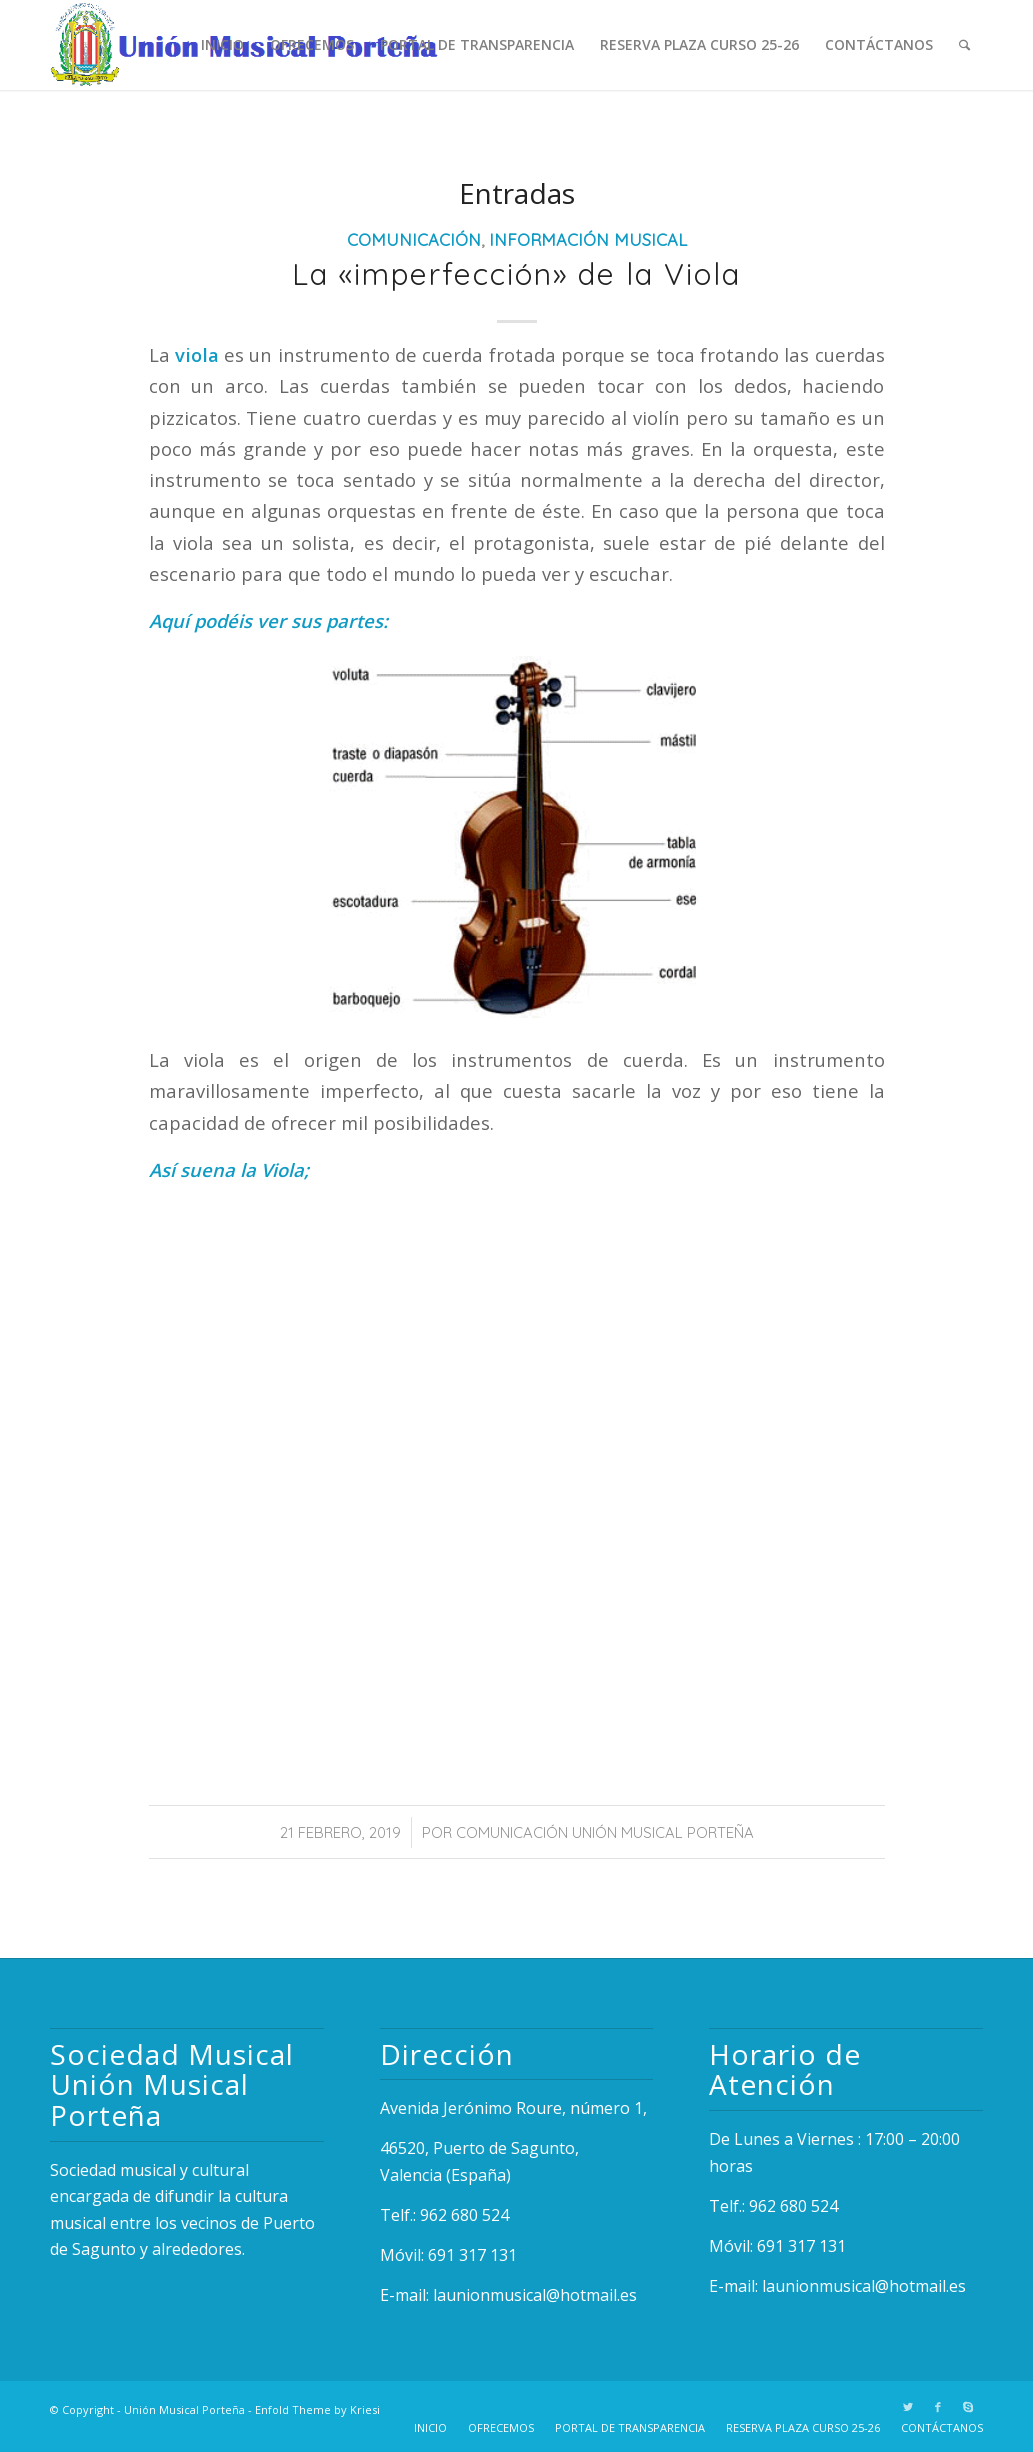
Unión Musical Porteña (184, 2409)
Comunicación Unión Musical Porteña (605, 1832)
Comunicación (414, 239)
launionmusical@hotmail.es (535, 2295)
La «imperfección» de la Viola (516, 274)
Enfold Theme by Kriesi (317, 2409)
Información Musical (588, 239)
